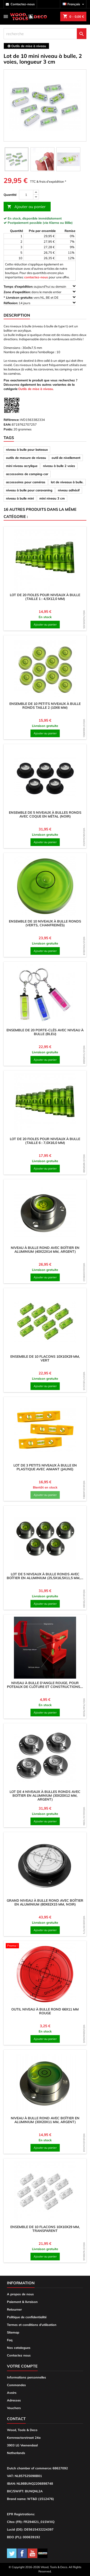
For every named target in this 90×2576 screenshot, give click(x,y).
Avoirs (12, 2393)
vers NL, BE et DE (40, 297)
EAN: (7, 424)
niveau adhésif (69, 490)
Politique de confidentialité (27, 2317)
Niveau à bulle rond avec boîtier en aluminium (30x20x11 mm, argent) (45, 2120)
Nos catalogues (18, 2348)
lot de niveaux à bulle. (67, 482)
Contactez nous (19, 2355)
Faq (9, 2340)
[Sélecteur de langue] (74, 4)
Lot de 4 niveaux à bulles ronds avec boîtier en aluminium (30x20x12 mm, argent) (45, 1796)
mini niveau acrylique (21, 466)
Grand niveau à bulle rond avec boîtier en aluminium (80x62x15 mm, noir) (45, 1902)
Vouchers (14, 2408)
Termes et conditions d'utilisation (31, 2325)
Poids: (8, 429)
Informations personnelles (26, 2377)
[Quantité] (26, 194)
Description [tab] (17, 315)
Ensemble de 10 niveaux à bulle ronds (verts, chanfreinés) (45, 923)
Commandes (16, 2385)
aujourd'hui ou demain (40, 286)
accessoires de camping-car (27, 474)
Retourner (14, 2309)
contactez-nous (23, 4)
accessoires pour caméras (25, 482)
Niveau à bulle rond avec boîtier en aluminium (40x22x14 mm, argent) (45, 1250)
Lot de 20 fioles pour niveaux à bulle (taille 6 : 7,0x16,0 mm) (45, 1141)
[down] (36, 196)
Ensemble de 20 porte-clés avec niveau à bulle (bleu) (45, 1032)
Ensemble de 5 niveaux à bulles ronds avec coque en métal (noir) (45, 814)
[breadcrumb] (26, 46)
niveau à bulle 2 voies (59, 466)
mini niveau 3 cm (52, 498)
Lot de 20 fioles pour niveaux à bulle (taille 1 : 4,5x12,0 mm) (45, 597)
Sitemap (13, 2332)
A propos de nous (20, 2294)
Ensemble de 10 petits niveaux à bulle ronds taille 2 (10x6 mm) (45, 706)
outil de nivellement (66, 458)
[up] (36, 192)
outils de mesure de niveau (26, 458)
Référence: (11, 420)
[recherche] (45, 33)
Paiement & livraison (22, 2302)
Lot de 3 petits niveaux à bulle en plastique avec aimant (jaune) (45, 1467)
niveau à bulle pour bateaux (27, 449)
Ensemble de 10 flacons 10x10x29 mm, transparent (45, 2229)
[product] (45, 560)
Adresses (14, 2400)
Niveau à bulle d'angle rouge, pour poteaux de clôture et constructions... (45, 1685)
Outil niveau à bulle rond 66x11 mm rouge (45, 2011)
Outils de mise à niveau (35, 389)
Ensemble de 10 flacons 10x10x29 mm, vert (45, 1358)
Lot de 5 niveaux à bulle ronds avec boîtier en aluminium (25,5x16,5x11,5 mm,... (45, 1576)
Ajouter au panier (26, 206)
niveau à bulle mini (20, 498)
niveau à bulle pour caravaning (29, 490)
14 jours (40, 303)
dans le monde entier (40, 292)
